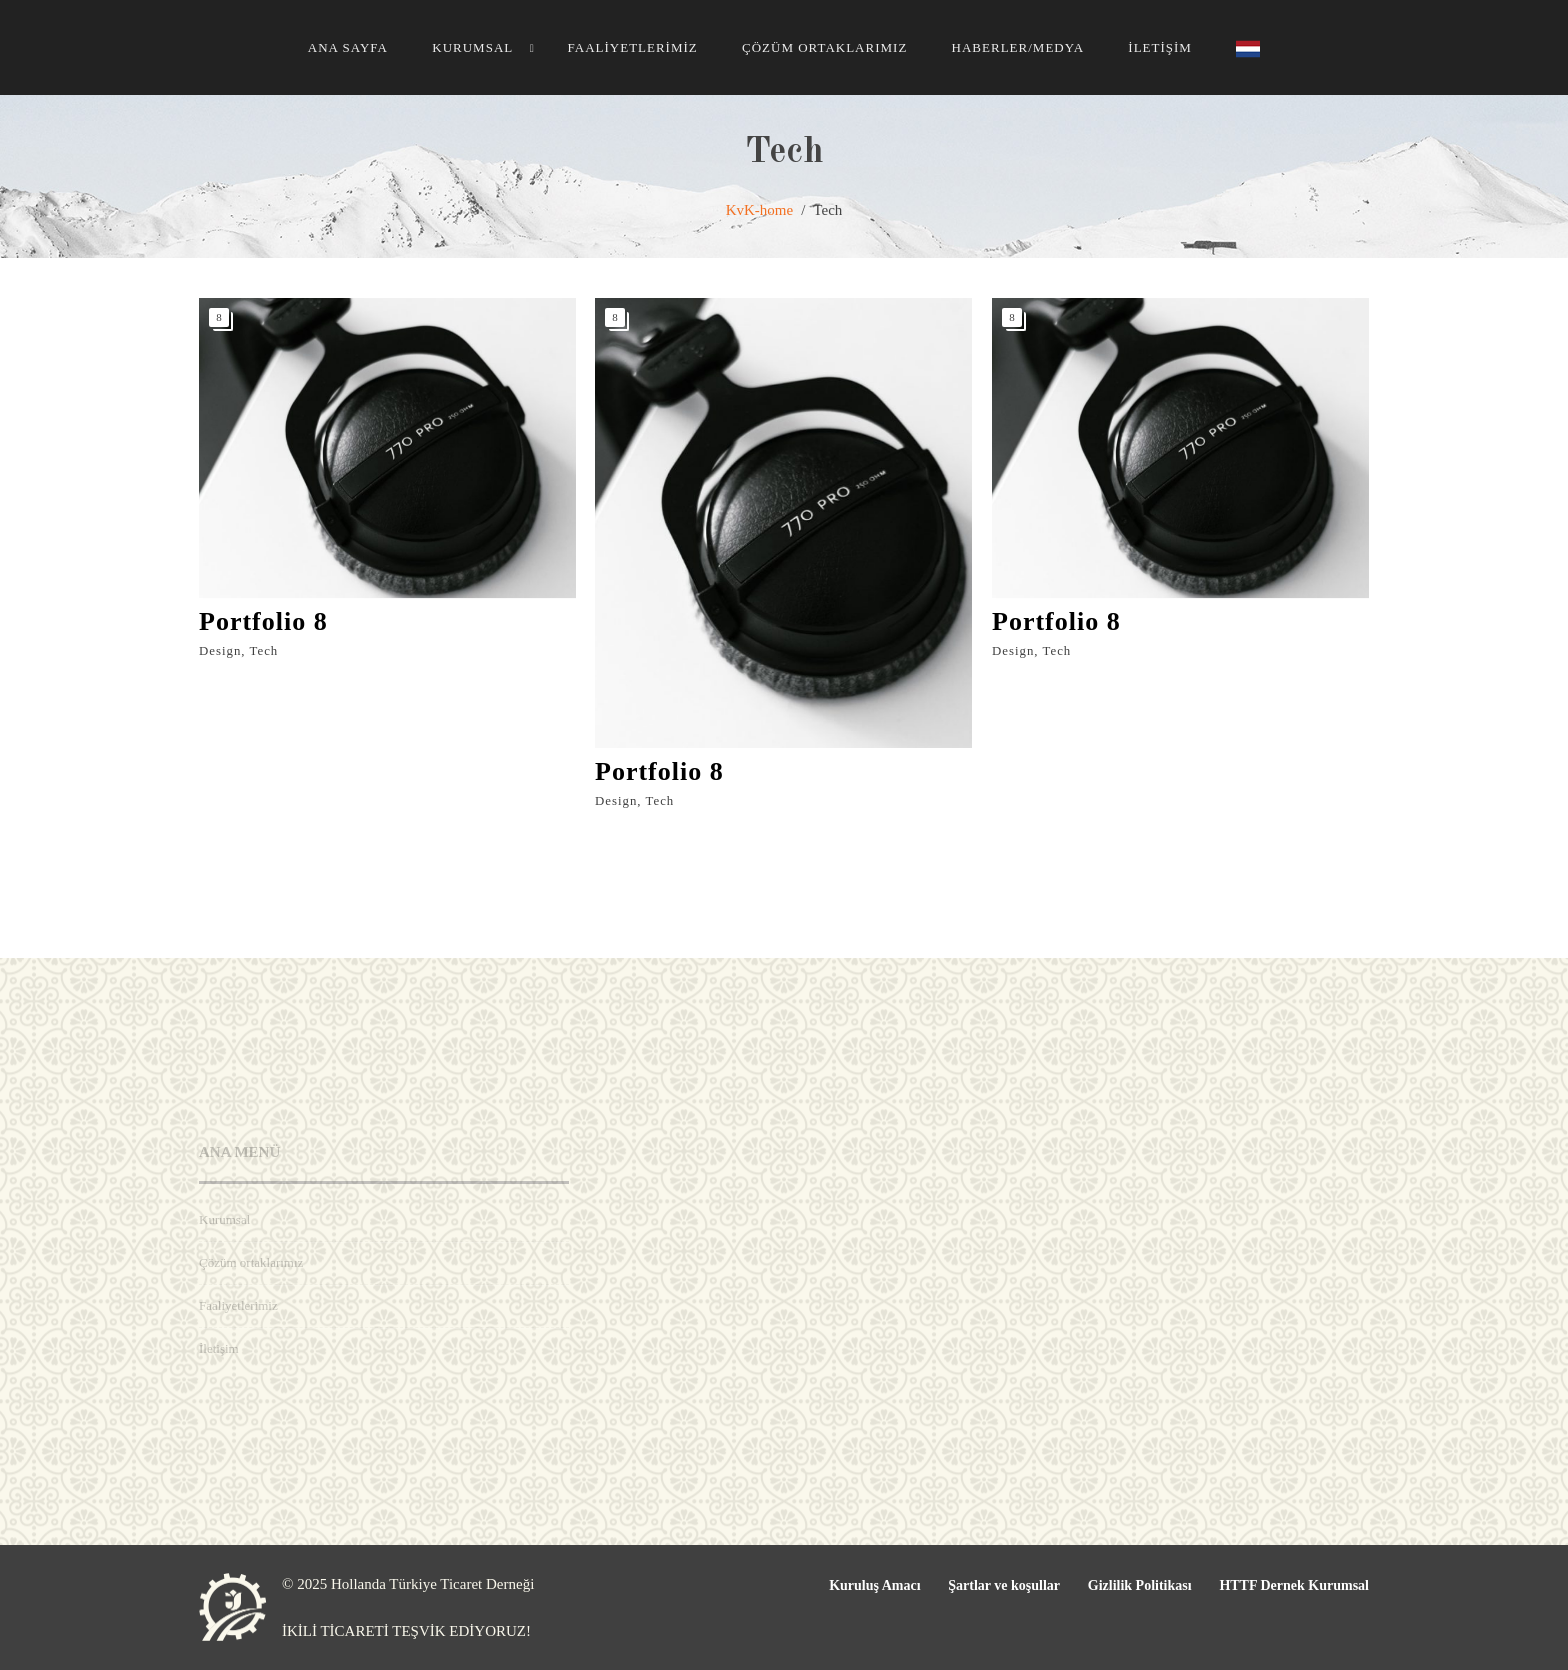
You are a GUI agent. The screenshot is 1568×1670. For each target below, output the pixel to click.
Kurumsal (472, 47)
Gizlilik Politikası (1140, 1585)
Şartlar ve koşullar (1004, 1585)
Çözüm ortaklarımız (824, 47)
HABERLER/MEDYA (1018, 47)
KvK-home (760, 210)
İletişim (1160, 47)
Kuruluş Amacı (874, 1585)
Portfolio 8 (263, 621)
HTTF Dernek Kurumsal (1294, 1585)
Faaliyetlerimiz (632, 47)
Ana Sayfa (348, 47)
